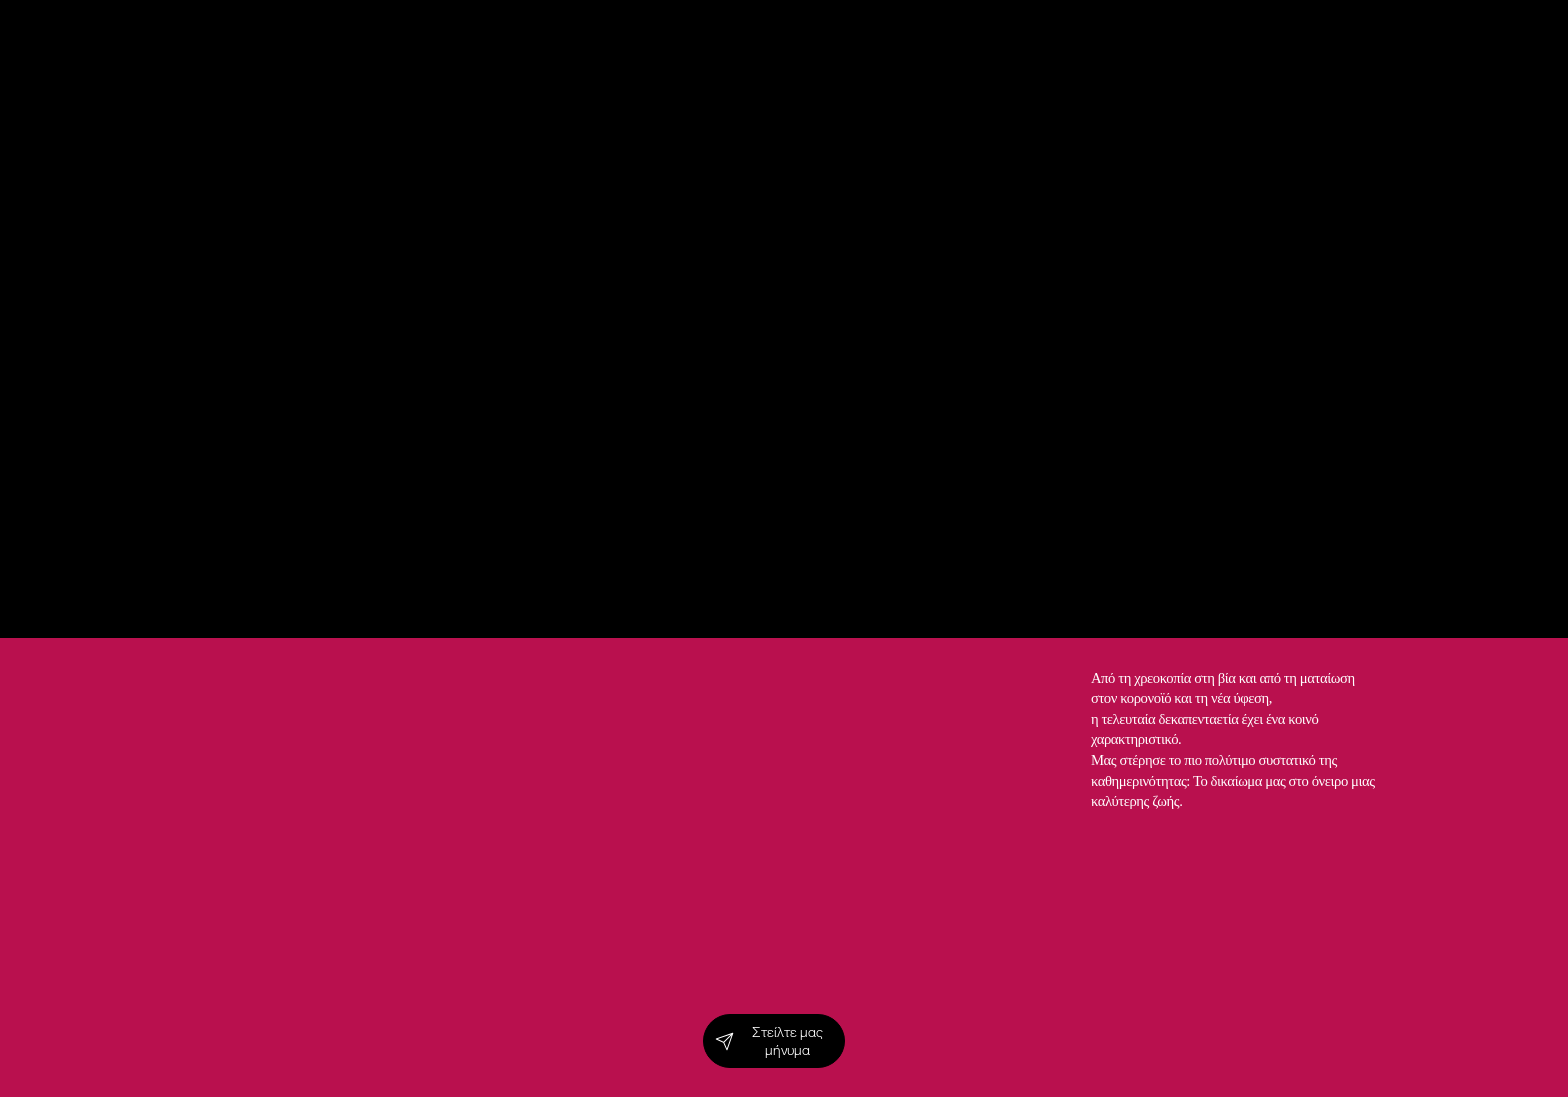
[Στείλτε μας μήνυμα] (774, 1041)
